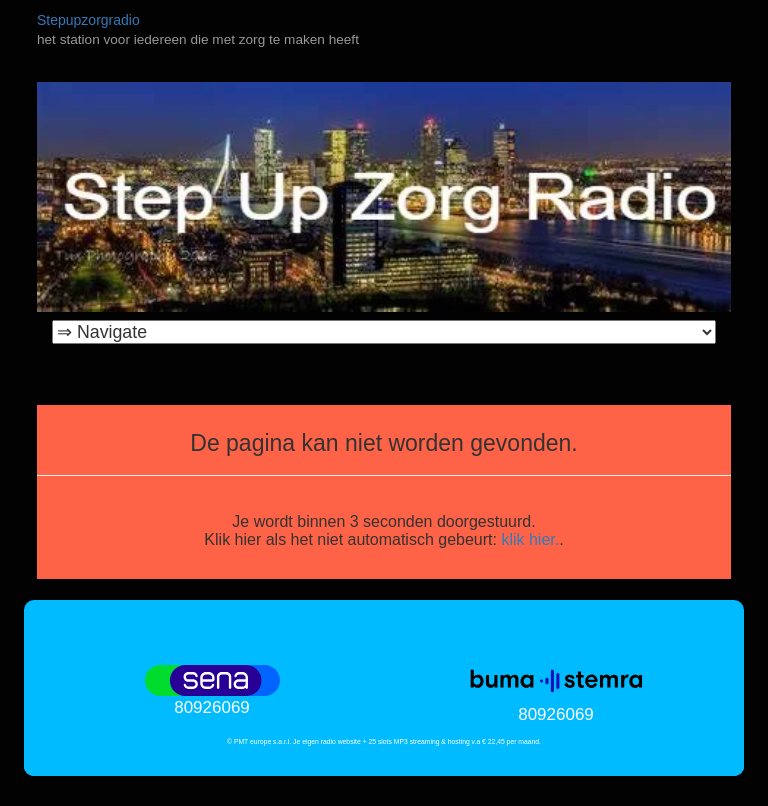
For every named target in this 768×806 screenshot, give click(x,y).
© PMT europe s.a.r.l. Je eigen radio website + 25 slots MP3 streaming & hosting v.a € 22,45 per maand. (384, 741)
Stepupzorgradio (88, 20)
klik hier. (530, 539)
